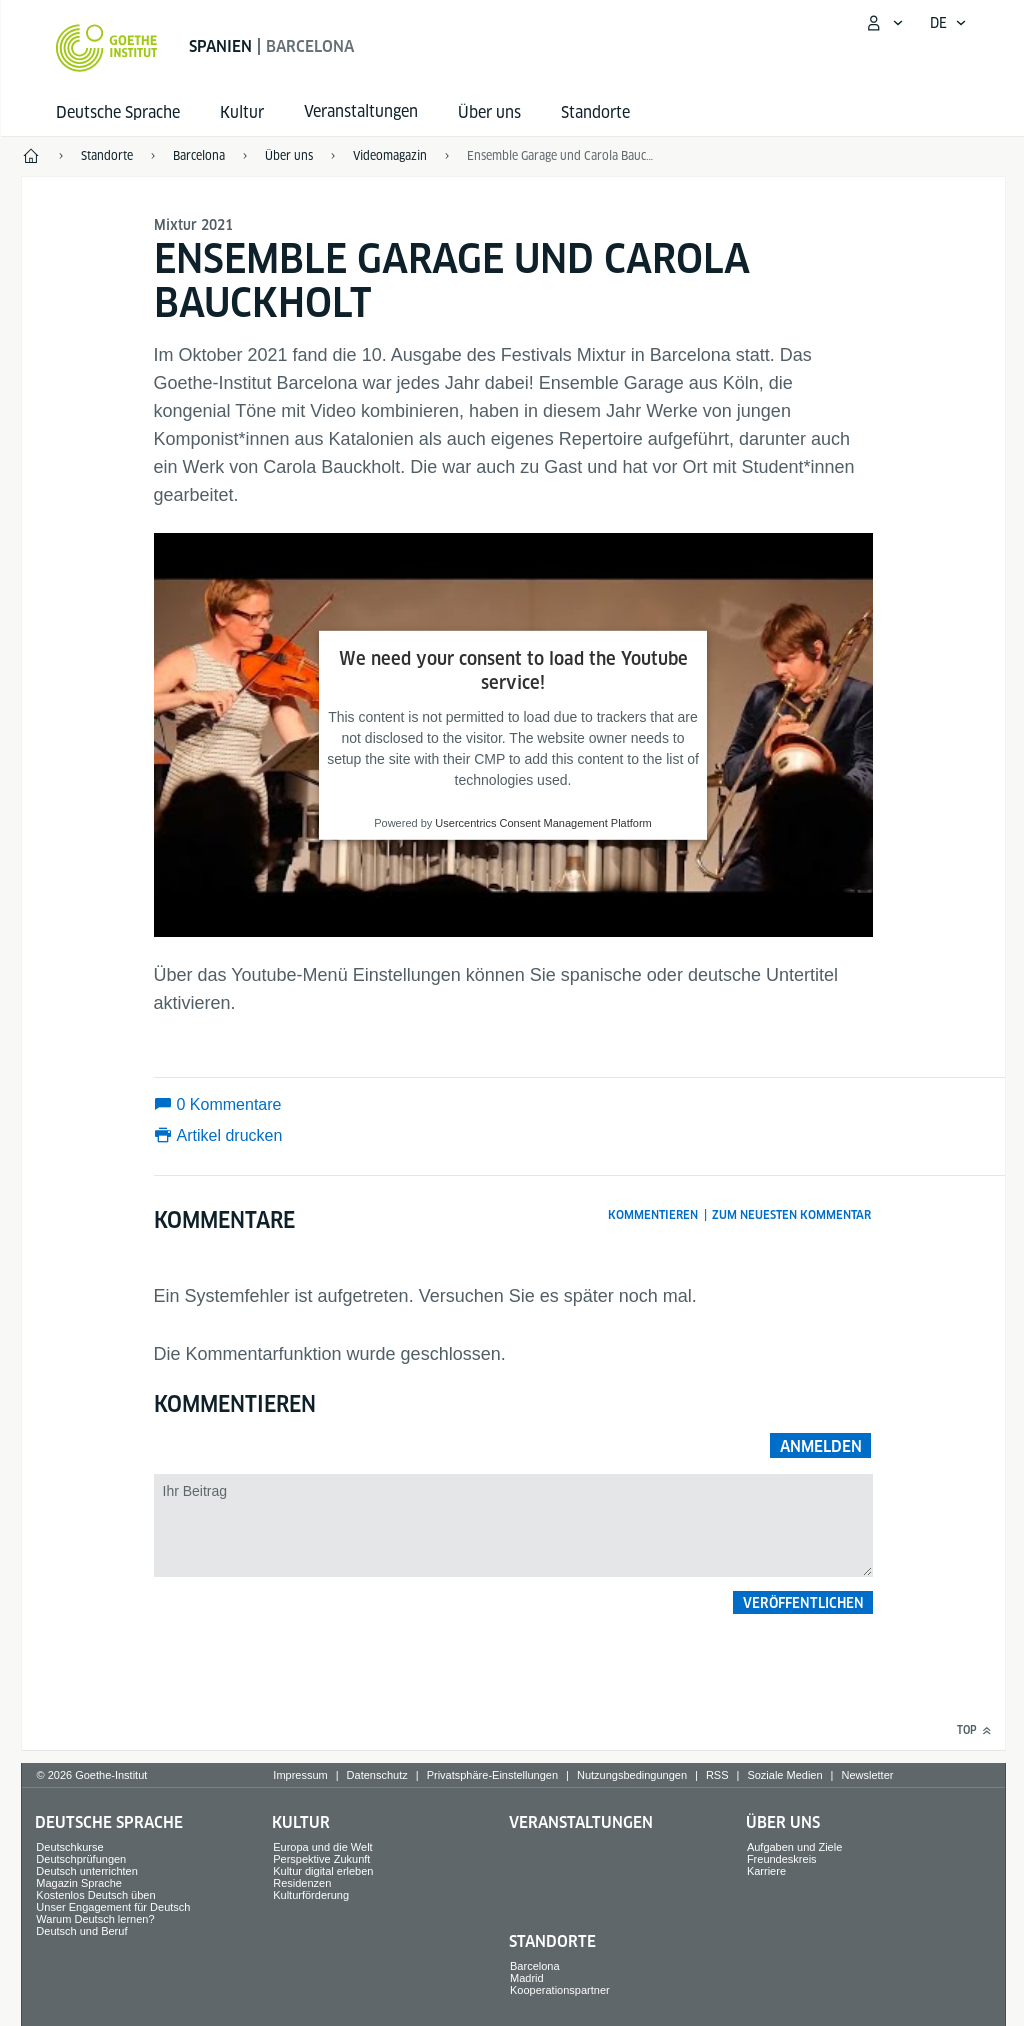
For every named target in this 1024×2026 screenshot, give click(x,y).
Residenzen (302, 1883)
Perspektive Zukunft (321, 1859)
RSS (717, 1775)
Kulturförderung (311, 1895)
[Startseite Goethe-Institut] (106, 48)
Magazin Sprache (79, 1883)
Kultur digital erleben (323, 1871)
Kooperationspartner (560, 1990)
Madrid (527, 1978)
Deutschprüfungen (81, 1859)
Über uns (489, 112)
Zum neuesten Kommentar (791, 1215)
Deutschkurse (69, 1847)
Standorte (595, 112)
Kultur (242, 112)
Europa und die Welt (322, 1847)
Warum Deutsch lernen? (95, 1919)
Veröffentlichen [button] (803, 1603)
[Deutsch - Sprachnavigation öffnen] (948, 23)
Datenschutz (377, 1775)
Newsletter (867, 1775)
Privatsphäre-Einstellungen (492, 1775)
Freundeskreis (782, 1859)
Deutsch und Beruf (81, 1931)
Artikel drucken (230, 1135)
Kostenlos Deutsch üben (95, 1895)
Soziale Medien (784, 1775)
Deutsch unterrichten (87, 1871)
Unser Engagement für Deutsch (113, 1907)
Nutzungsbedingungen (632, 1775)
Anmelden (821, 1446)
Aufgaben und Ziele (794, 1847)
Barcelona (535, 1966)
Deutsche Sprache (118, 112)
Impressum (300, 1775)
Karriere (766, 1871)
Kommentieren (653, 1215)
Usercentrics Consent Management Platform (543, 823)
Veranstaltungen (581, 1822)
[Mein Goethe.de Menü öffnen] (884, 23)
